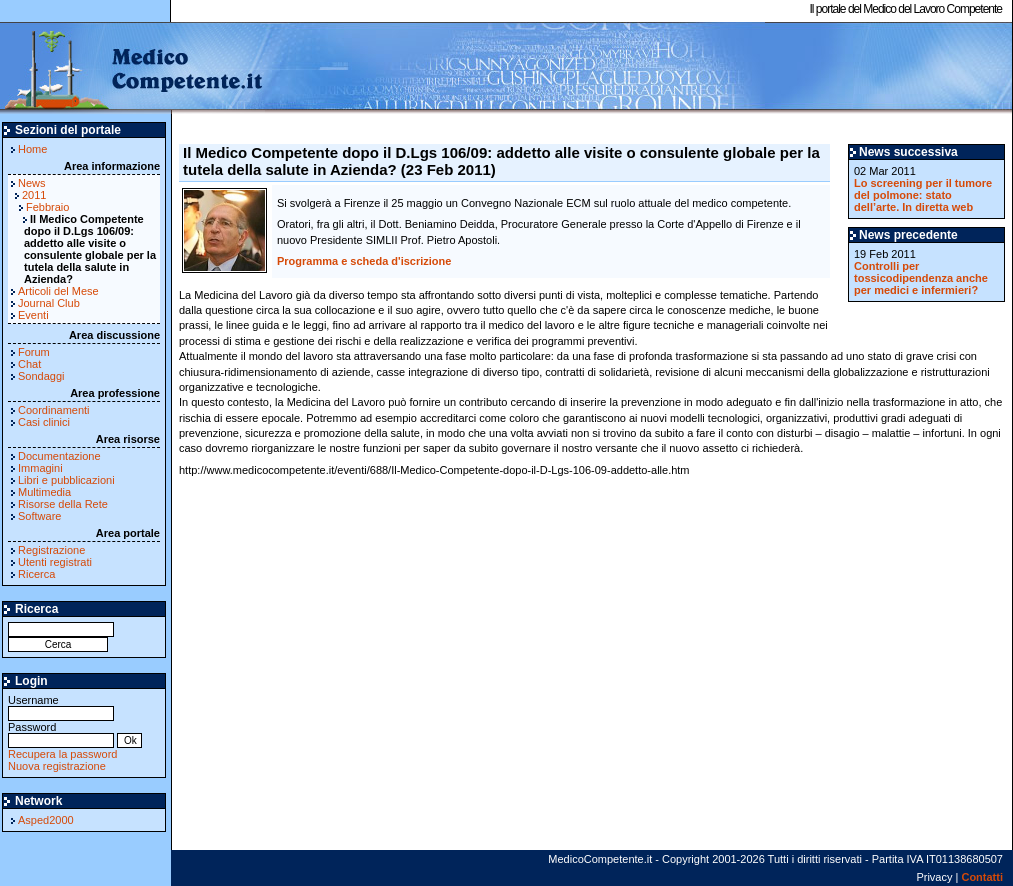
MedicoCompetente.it (132, 68)
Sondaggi (41, 376)
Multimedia (44, 492)
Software (39, 516)
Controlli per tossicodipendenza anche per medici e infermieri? (921, 278)
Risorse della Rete (63, 504)
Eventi (33, 315)
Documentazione (59, 456)
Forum (34, 352)
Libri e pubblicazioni (66, 480)
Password (61, 733)
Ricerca (36, 574)
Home (32, 149)
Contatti (982, 877)
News (32, 183)
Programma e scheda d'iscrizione (364, 261)
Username (61, 706)
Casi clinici (44, 422)
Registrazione (51, 550)
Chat (29, 364)
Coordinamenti (54, 410)
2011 (34, 195)
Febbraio (47, 207)
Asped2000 (46, 820)
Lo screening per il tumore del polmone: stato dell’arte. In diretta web (923, 195)
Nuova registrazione (57, 766)
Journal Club (49, 303)
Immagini (40, 468)
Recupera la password (62, 754)
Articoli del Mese (58, 291)
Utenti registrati (55, 562)
